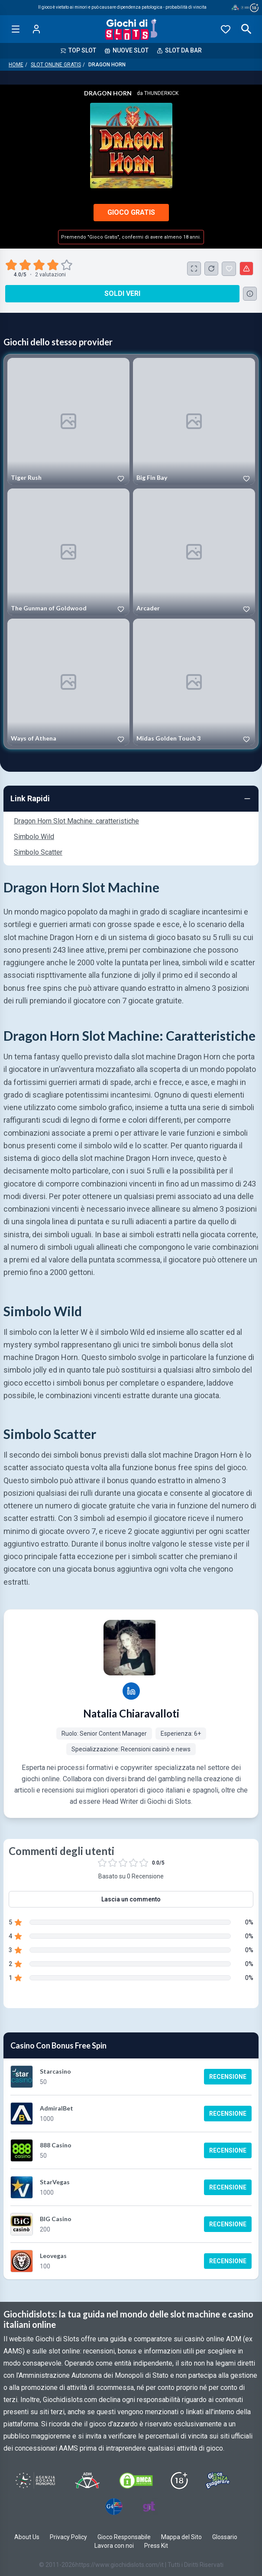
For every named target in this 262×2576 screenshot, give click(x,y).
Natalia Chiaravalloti (131, 1713)
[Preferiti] (225, 29)
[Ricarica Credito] (211, 268)
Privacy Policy (68, 2536)
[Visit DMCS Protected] (136, 2480)
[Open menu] (15, 29)
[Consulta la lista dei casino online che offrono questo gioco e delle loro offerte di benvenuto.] (250, 294)
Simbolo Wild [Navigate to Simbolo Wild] (34, 836)
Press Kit (156, 2545)
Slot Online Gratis (56, 64)
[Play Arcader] (194, 551)
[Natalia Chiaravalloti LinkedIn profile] (131, 1691)
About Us (26, 2536)
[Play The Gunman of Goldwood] (68, 551)
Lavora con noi (114, 2545)
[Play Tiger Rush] (68, 421)
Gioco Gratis (131, 212)
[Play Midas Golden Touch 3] (194, 682)
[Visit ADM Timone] (87, 2480)
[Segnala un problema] (246, 268)
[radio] (12, 265)
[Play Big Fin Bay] (194, 421)
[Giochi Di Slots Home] (131, 29)
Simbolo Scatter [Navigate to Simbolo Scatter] (38, 852)
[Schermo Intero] (194, 268)
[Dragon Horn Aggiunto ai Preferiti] (229, 269)
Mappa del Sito (181, 2536)
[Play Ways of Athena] (68, 682)
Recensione (227, 2076)
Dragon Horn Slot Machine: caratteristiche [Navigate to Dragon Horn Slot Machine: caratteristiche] (76, 821)
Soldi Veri (122, 293)
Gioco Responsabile (124, 2536)
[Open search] (246, 29)
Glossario (224, 2536)
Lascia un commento (131, 1899)
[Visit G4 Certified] (114, 2506)
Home (16, 64)
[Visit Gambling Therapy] (149, 2506)
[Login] (36, 29)
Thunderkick (161, 93)
